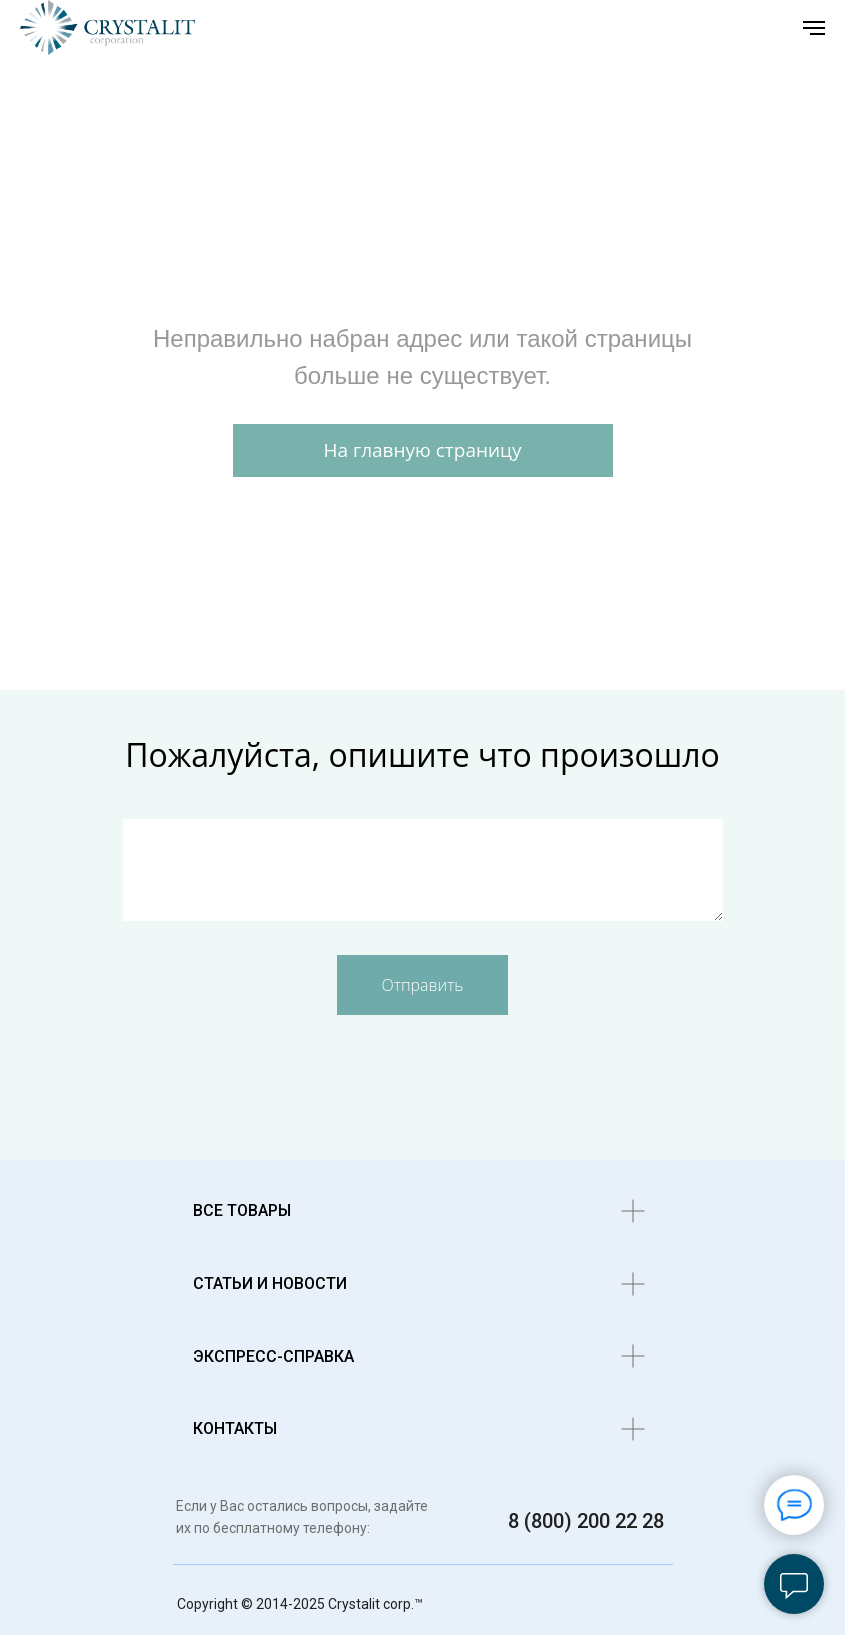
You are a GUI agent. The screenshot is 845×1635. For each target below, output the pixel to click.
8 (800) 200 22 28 (586, 1521)
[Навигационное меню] (814, 28)
